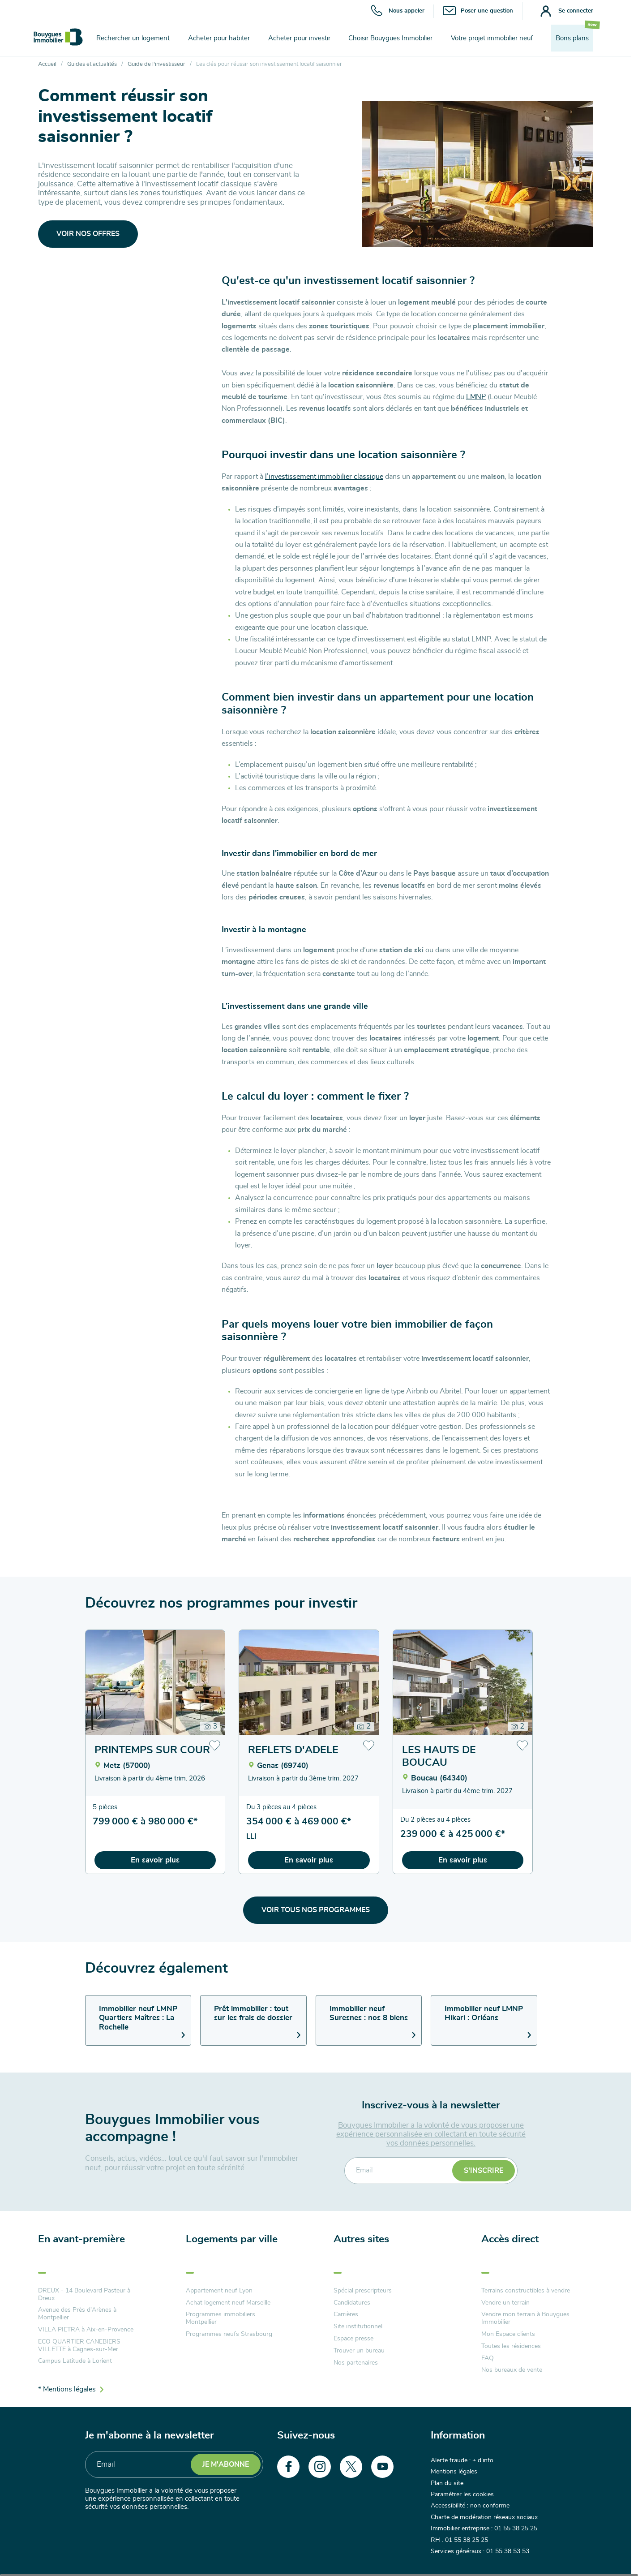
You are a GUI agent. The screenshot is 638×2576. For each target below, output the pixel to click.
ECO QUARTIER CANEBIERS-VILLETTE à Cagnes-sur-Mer (80, 2345)
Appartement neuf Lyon (219, 2291)
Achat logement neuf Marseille (228, 2303)
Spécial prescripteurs (363, 2291)
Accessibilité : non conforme (470, 2506)
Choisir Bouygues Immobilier (390, 38)
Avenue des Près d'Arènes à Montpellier (77, 2314)
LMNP (476, 396)
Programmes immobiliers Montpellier (220, 2318)
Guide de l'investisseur (156, 64)
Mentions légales (454, 2471)
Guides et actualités (92, 64)
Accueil (47, 64)
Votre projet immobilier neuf (492, 38)
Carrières (346, 2314)
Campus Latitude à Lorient (75, 2361)
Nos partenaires (356, 2363)
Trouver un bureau (359, 2351)
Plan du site (447, 2483)
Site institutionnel (358, 2326)
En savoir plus (155, 1860)
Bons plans (572, 38)
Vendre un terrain (505, 2303)
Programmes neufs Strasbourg (229, 2334)
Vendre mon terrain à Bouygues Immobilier (525, 2318)
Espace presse (353, 2338)
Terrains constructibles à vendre (525, 2291)
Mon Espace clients (508, 2334)
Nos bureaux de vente (511, 2370)
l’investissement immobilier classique (324, 476)
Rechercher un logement (133, 38)
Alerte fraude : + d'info (462, 2460)
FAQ (487, 2358)
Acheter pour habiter (219, 38)
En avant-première (81, 2239)
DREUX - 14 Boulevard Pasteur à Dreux (84, 2294)
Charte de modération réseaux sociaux (484, 2517)
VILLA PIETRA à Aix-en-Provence (85, 2330)
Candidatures (352, 2303)
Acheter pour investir (299, 38)
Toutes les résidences (511, 2346)
